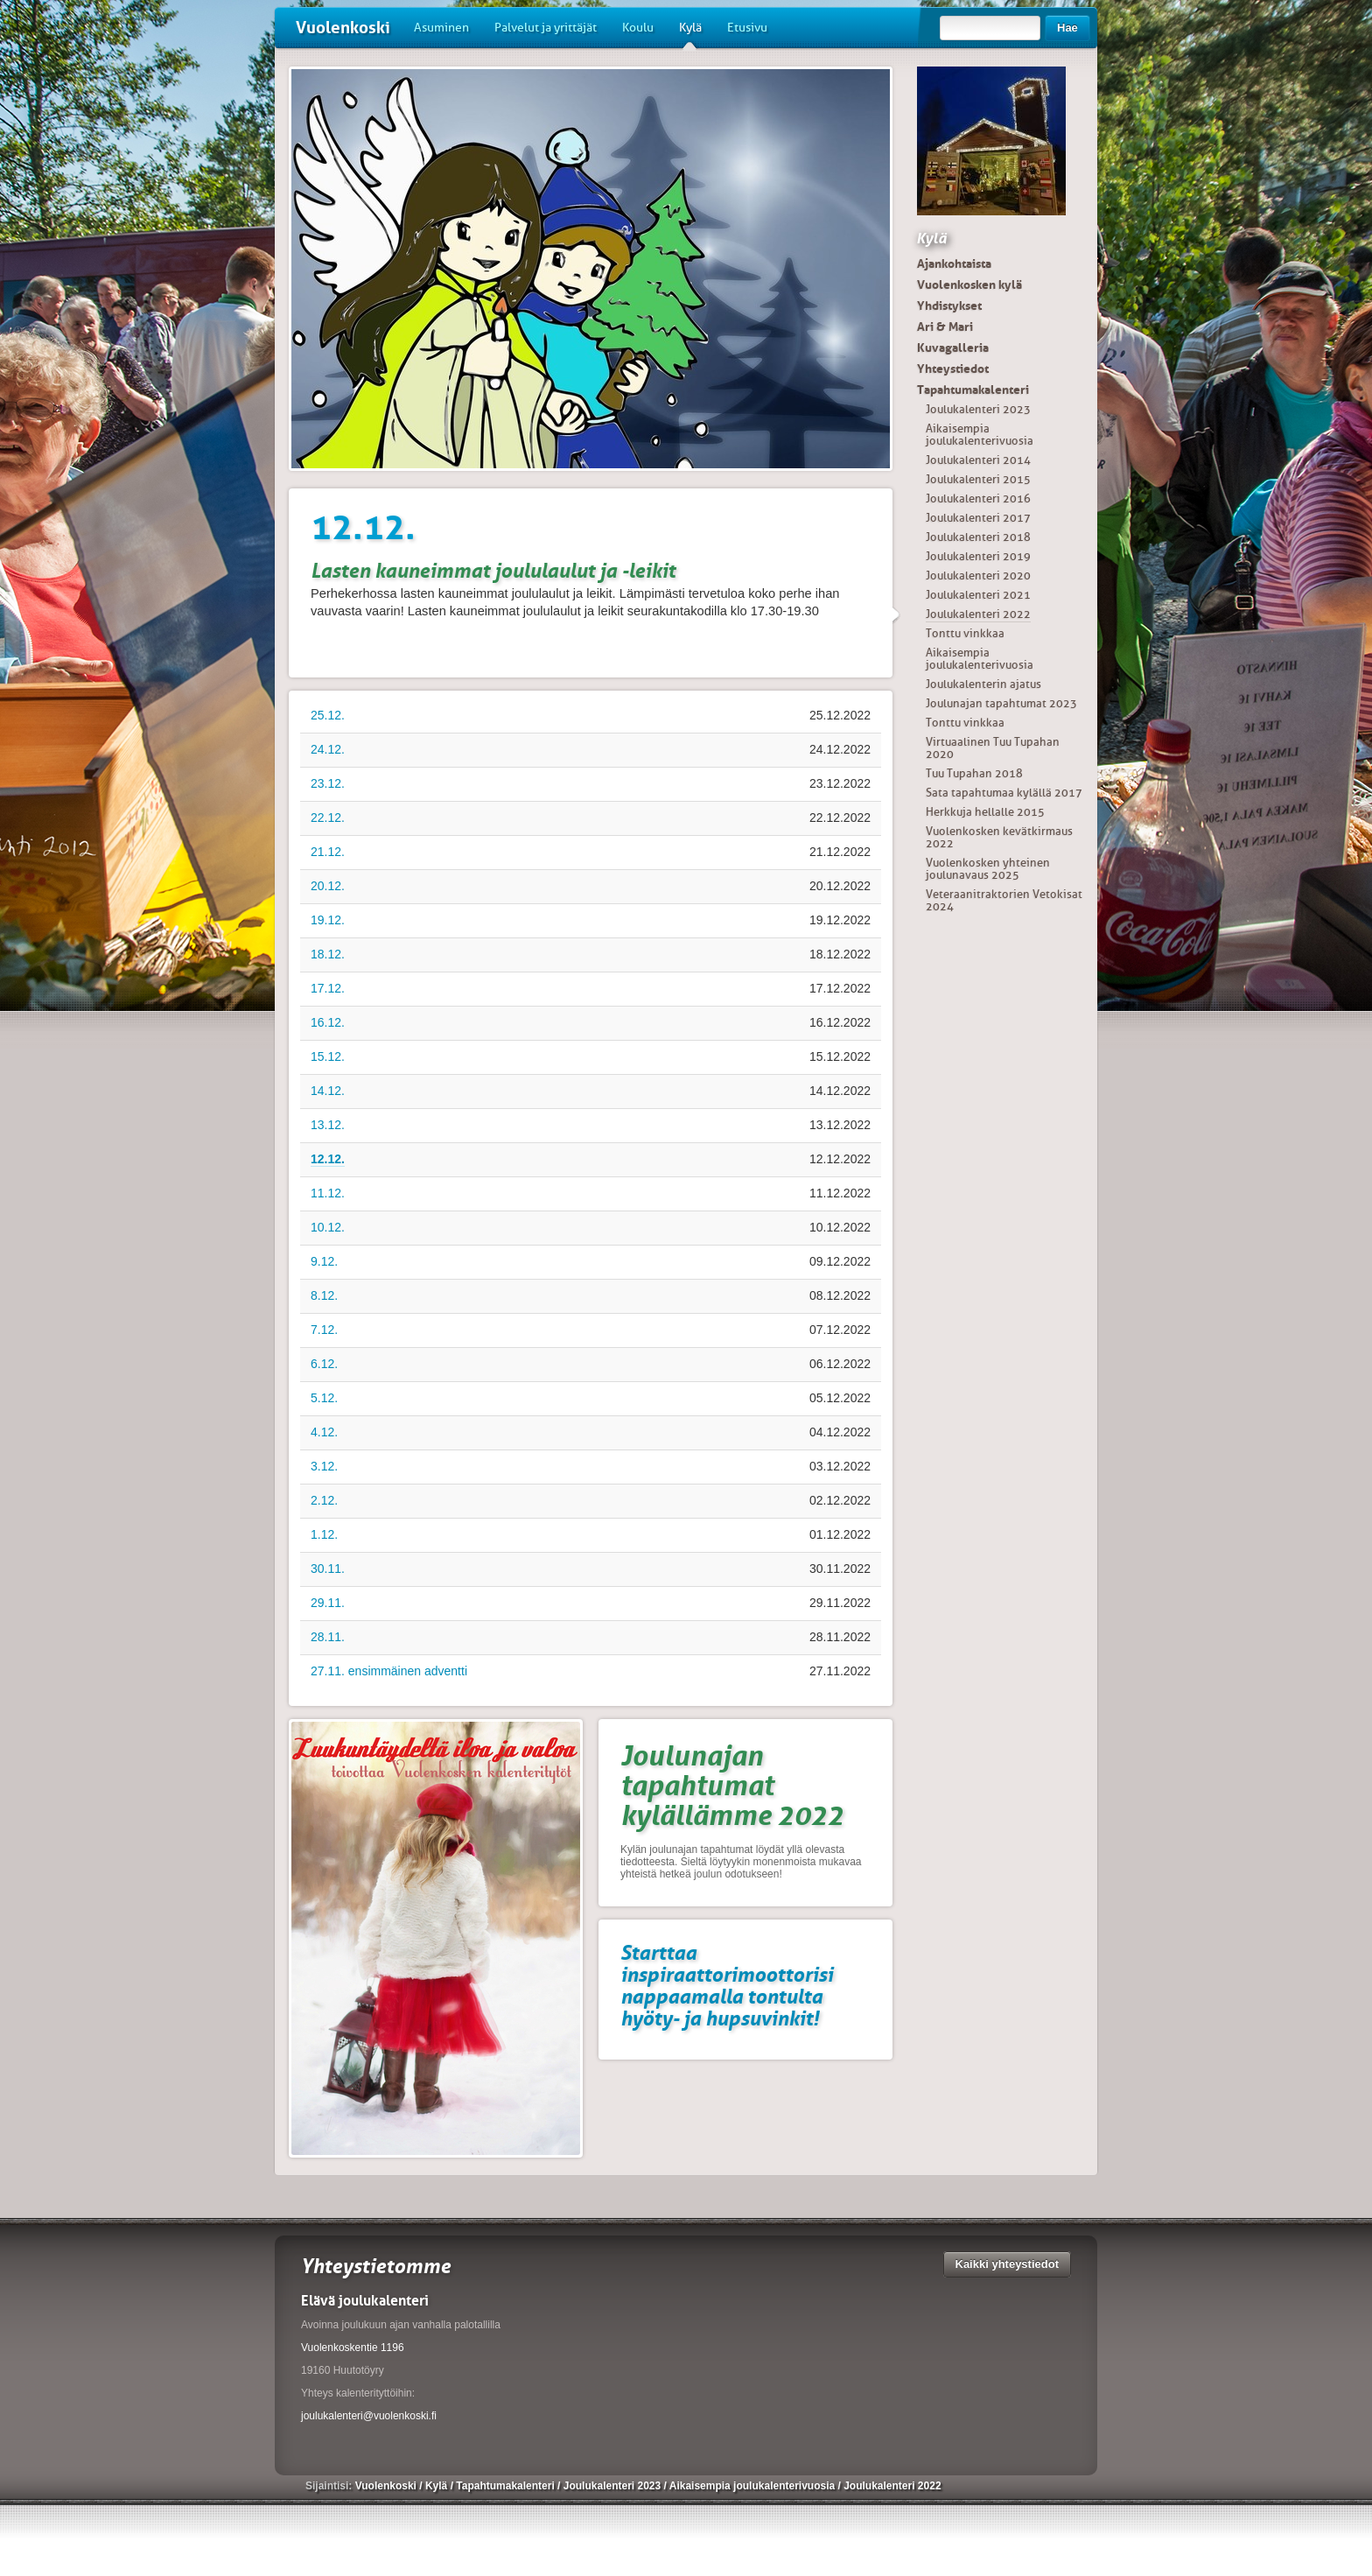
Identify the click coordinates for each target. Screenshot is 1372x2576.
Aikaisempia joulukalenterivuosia (979, 434)
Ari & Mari (945, 326)
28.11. (328, 1637)
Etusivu (747, 27)
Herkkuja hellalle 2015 (985, 811)
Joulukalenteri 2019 (978, 556)
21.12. (328, 852)
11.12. (328, 1193)
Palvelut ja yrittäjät (545, 27)
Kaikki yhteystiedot (1008, 2264)
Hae (1067, 27)
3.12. (324, 1466)
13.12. (328, 1125)
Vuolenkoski (343, 28)
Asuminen (441, 27)
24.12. (328, 749)
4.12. (324, 1432)
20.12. (328, 886)
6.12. (324, 1364)
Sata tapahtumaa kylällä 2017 (1004, 792)
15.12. (328, 1056)
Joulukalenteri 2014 (978, 460)
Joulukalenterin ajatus (983, 684)
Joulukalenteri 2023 (978, 409)
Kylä (690, 34)
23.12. (328, 783)
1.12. (324, 1534)
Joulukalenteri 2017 (978, 517)
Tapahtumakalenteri (973, 389)
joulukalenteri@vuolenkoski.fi (369, 2416)
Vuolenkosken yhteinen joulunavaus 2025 (988, 868)
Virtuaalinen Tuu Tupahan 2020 (993, 748)
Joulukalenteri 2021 (978, 594)
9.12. (324, 1261)
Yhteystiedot (953, 368)
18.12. (328, 954)
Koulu (638, 27)
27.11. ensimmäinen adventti (389, 1671)
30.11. (328, 1569)
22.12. (328, 818)
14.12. (328, 1091)
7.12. (324, 1330)
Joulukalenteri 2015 (978, 479)
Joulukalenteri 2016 (978, 498)
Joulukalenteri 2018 (978, 537)
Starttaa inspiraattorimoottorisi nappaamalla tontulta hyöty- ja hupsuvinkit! (726, 1985)
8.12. (324, 1295)
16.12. (328, 1022)
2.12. (324, 1500)
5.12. (324, 1398)
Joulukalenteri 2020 (978, 575)
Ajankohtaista (954, 263)
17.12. (328, 988)
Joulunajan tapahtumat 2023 (1001, 703)
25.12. (328, 715)
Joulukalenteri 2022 (978, 614)
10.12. (328, 1227)
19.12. (328, 920)
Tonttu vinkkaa (965, 633)
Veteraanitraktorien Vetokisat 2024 (1004, 900)
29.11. (328, 1603)
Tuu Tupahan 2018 (974, 773)
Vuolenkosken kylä (969, 284)
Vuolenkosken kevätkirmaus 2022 (999, 837)
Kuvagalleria (953, 347)
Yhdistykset (949, 305)
